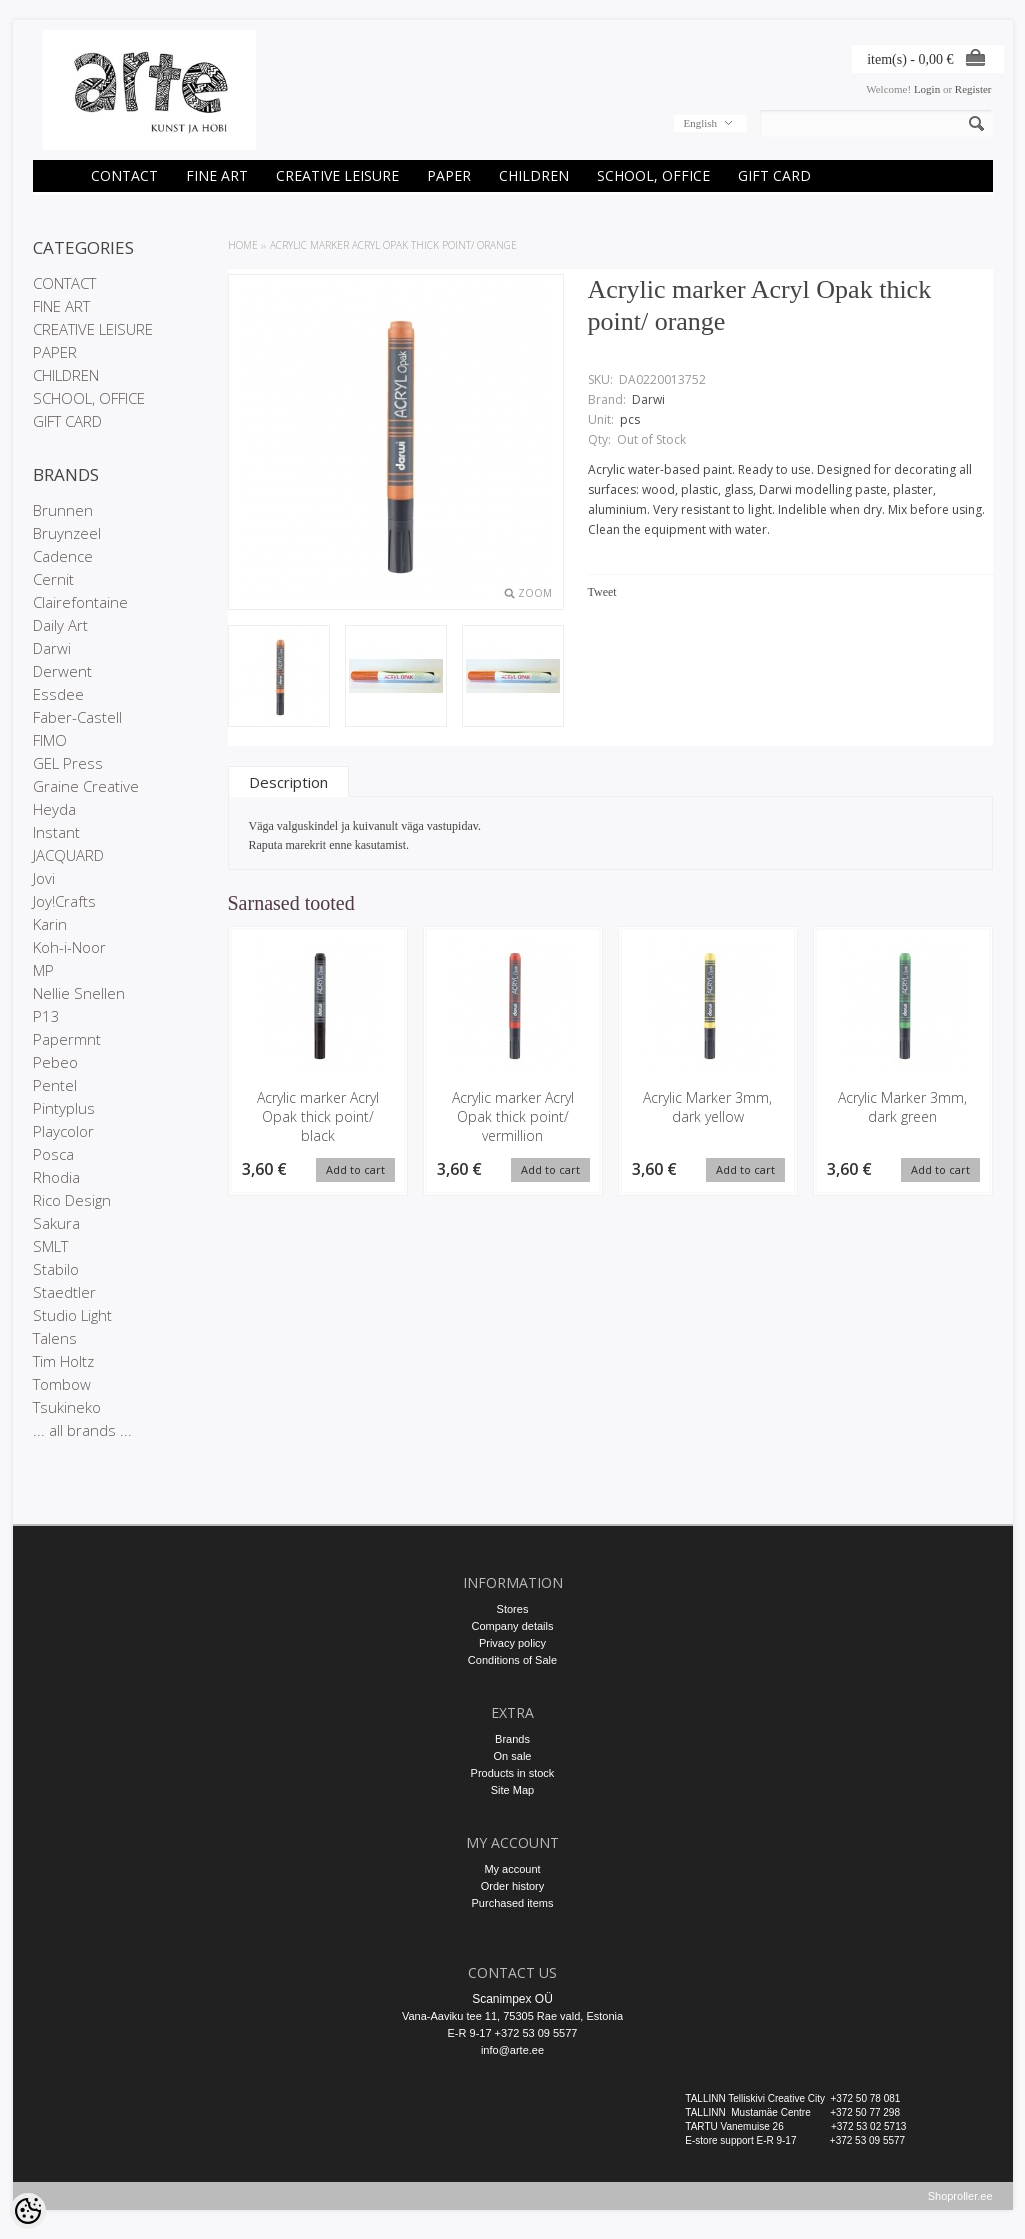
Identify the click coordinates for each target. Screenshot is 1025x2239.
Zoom (535, 593)
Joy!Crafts (64, 901)
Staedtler (64, 1292)
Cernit (53, 579)
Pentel (55, 1085)
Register (973, 89)
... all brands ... (82, 1430)
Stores (513, 1609)
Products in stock (513, 1773)
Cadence (63, 556)
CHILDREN (534, 175)
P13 (46, 1016)
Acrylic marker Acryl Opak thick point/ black (318, 1116)
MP (43, 970)
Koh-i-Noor (69, 947)
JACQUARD (68, 855)
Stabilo (56, 1269)
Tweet (602, 592)
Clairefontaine (80, 602)
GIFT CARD (774, 175)
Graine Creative (86, 786)
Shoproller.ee (960, 2205)
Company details (513, 1626)
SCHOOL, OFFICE (653, 175)
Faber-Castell (77, 717)
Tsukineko (67, 1407)
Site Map (512, 1790)
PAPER (449, 175)
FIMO (50, 740)
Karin (50, 924)
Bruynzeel (67, 533)
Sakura (56, 1223)
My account (512, 1869)
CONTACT (124, 175)
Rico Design (72, 1200)
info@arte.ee (512, 2050)
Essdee (58, 694)
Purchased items (513, 1903)
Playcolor (63, 1131)
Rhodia (56, 1177)
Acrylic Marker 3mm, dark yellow (707, 1107)
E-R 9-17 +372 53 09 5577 (513, 2033)
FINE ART (217, 175)
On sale (513, 1756)
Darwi (52, 648)
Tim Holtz (63, 1361)
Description (288, 782)
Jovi (44, 878)
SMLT (50, 1246)
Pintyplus (64, 1108)
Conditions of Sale (512, 1660)
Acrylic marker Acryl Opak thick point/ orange (393, 245)
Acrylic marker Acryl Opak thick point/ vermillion (513, 1116)
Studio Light (72, 1315)
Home (243, 245)
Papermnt (67, 1039)
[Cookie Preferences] (28, 2211)
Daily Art (60, 625)
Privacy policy (512, 1643)
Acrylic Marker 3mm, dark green (902, 1107)
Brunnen (63, 510)
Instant (56, 832)
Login (927, 89)
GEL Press (68, 763)
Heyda (54, 809)
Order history (513, 1886)
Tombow (62, 1384)
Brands (512, 1739)
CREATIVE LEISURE (337, 175)
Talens (55, 1338)
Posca (53, 1154)
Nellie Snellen (79, 993)
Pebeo (55, 1062)
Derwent (62, 671)
